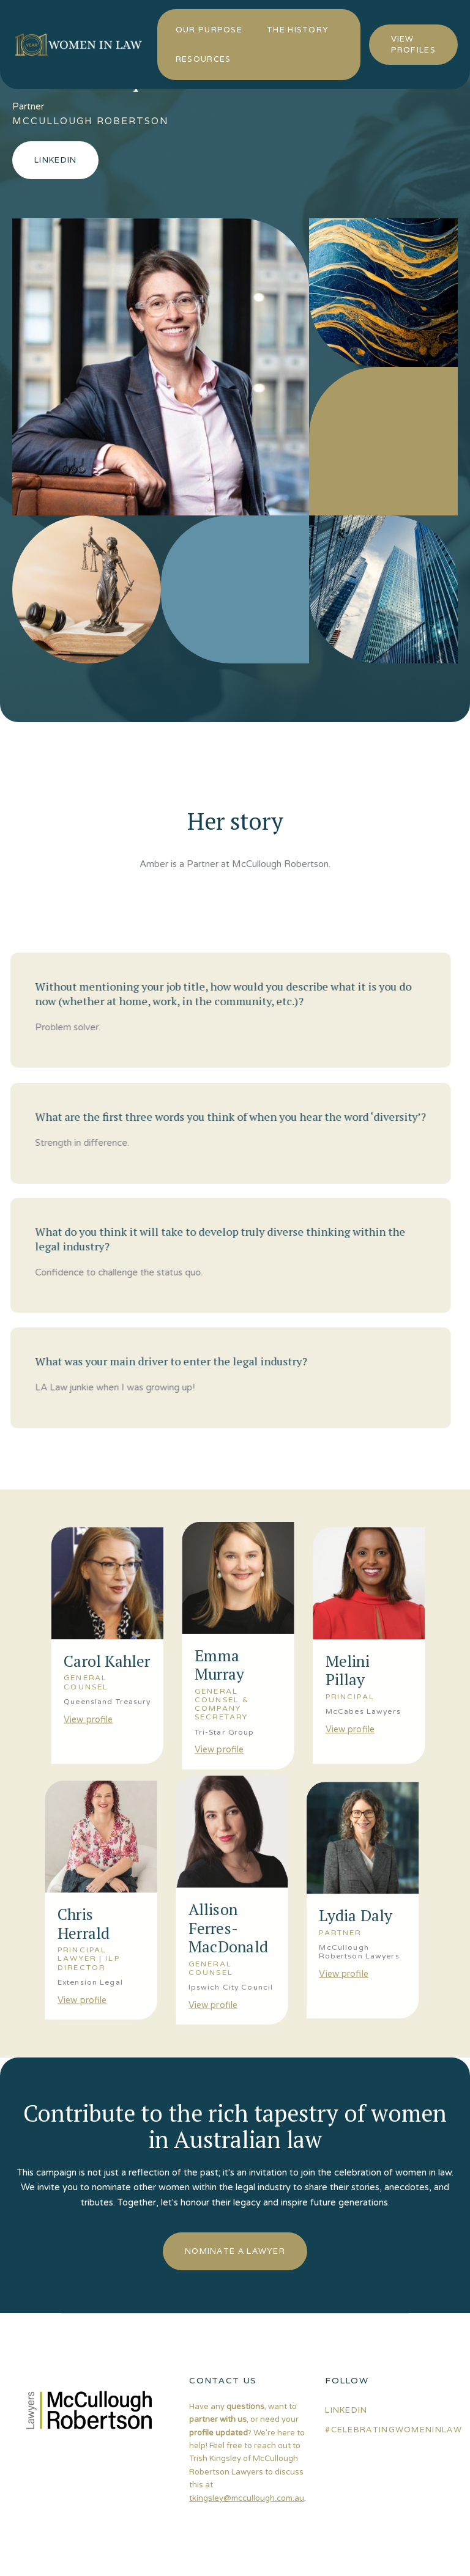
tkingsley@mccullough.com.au (246, 2498)
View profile (86, 1718)
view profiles (413, 44)
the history (298, 29)
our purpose (209, 29)
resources (203, 59)
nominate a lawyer (235, 2251)
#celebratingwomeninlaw (393, 2429)
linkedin (346, 2410)
